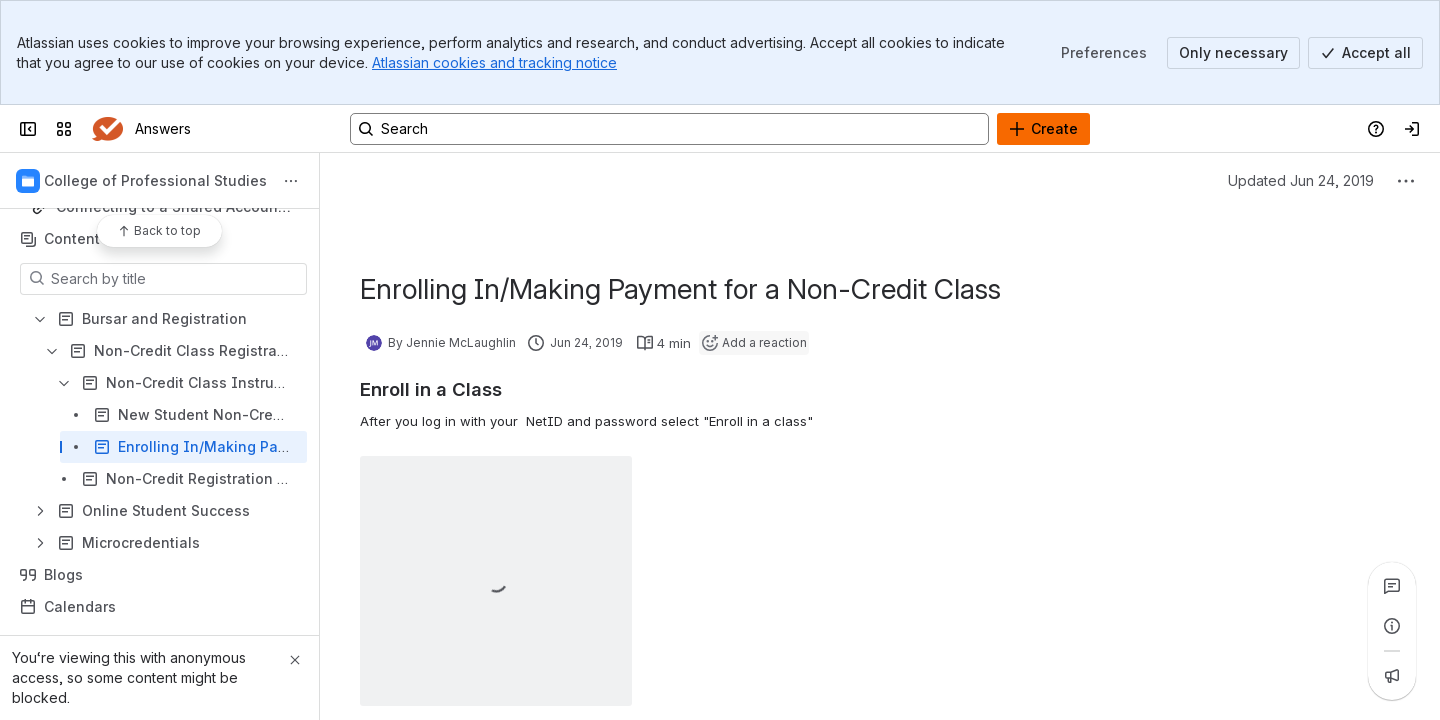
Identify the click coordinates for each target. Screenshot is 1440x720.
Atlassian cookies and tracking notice (494, 62)
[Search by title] (175, 279)
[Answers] (107, 129)
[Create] (1043, 129)
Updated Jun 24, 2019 (1301, 180)
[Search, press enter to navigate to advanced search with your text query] (669, 129)
